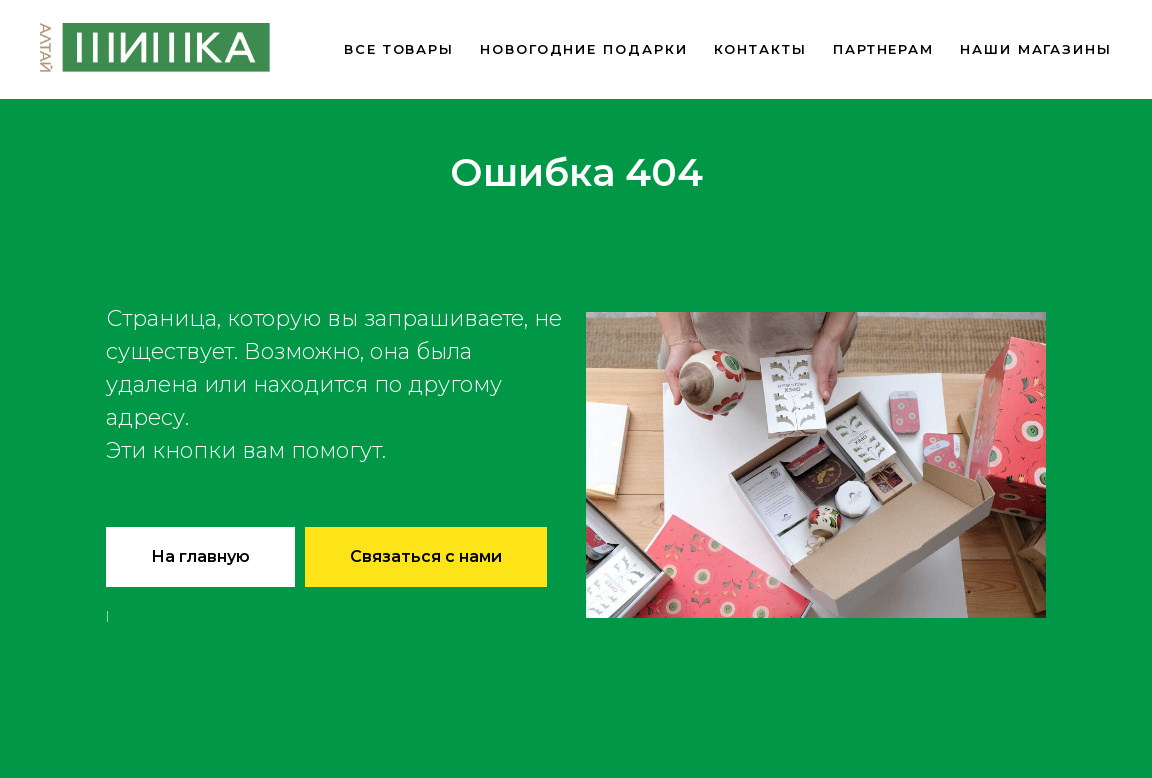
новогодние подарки (584, 49)
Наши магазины (1036, 49)
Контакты (760, 49)
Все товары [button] (399, 49)
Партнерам (883, 49)
